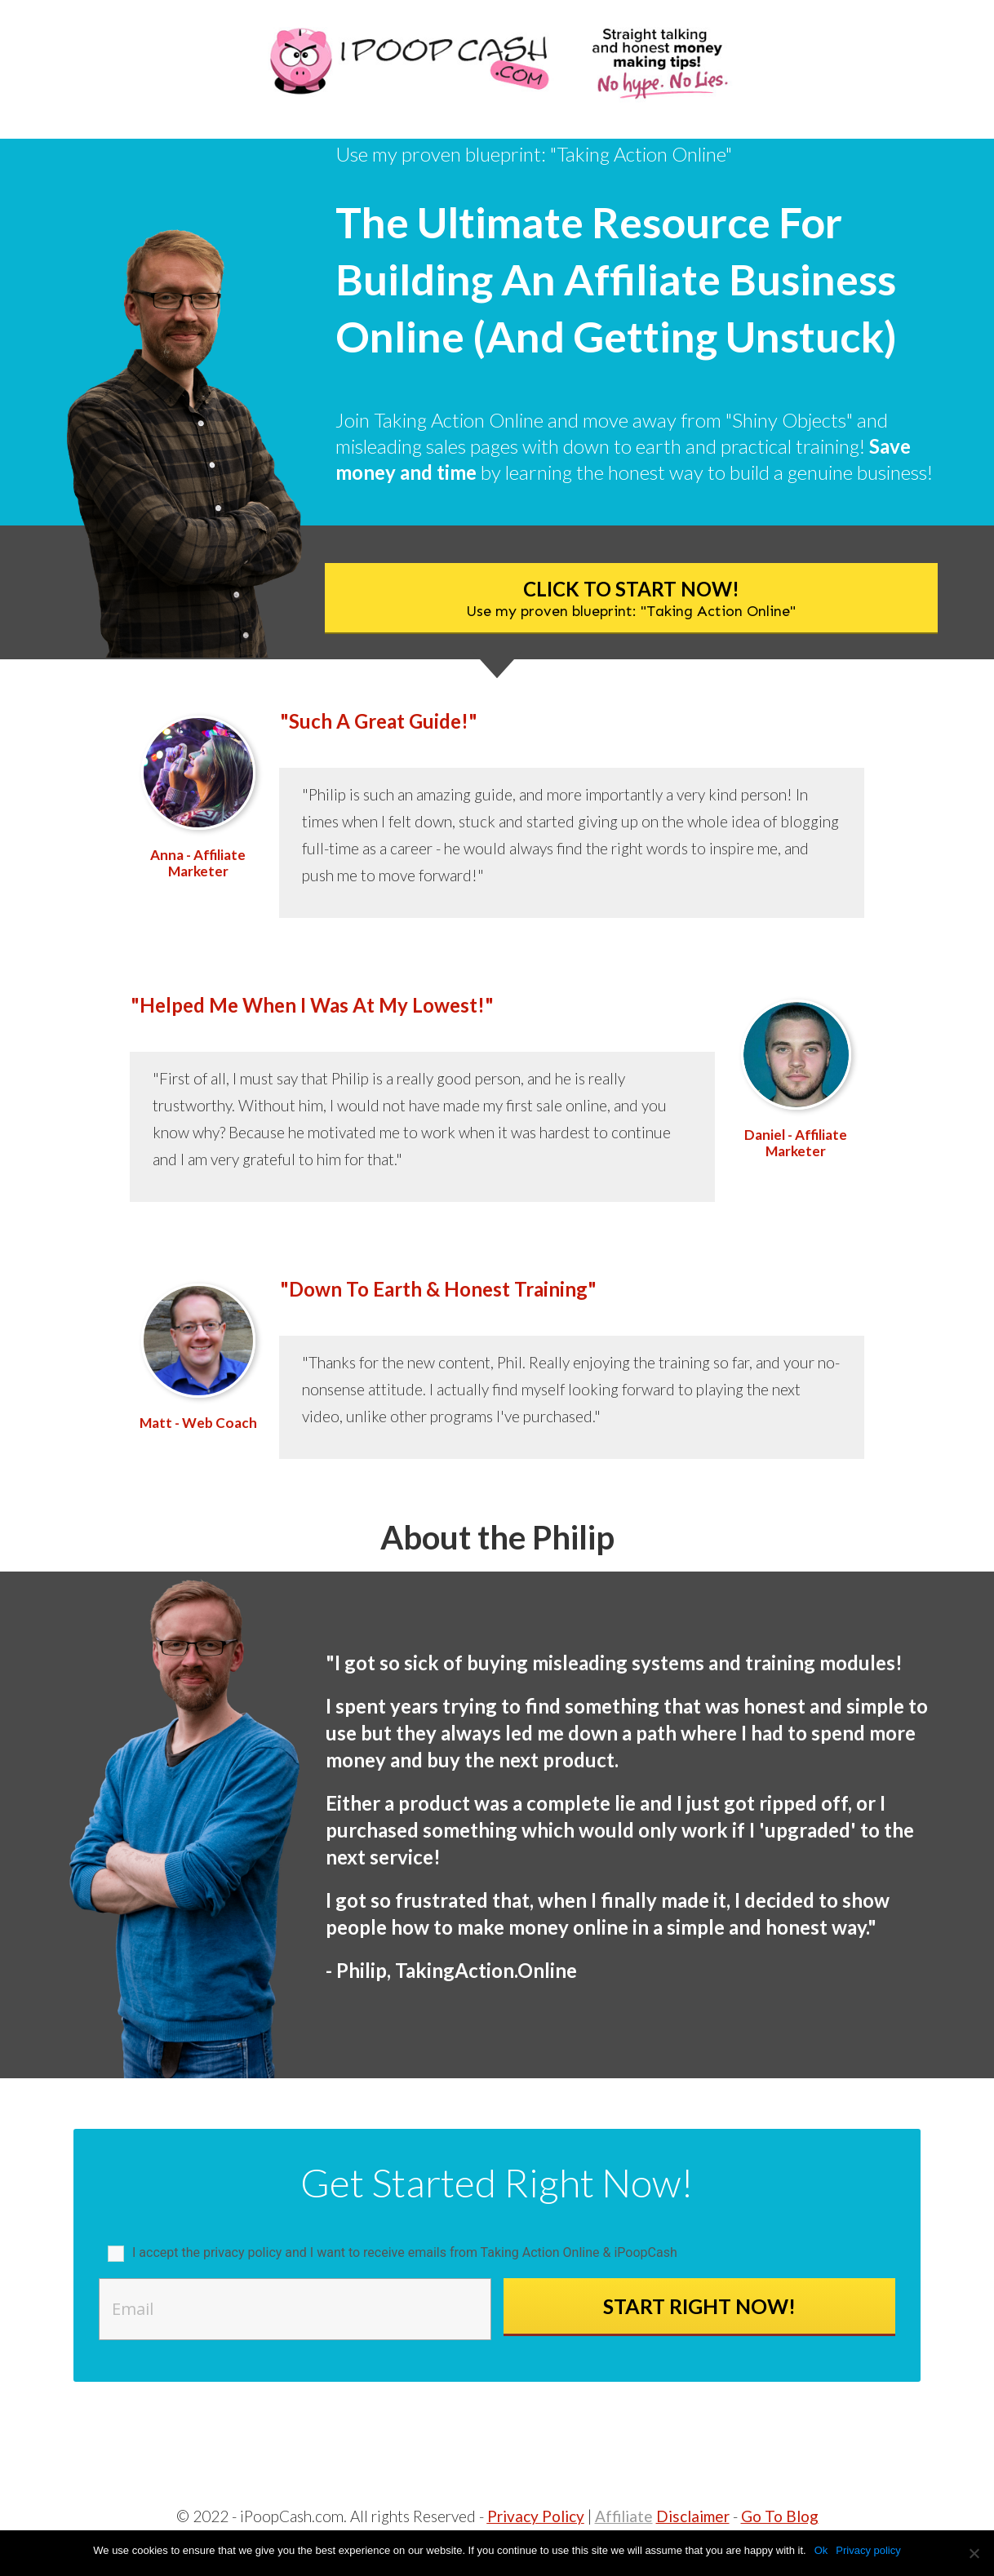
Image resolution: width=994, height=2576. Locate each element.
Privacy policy (868, 2550)
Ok (821, 2550)
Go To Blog (780, 2516)
